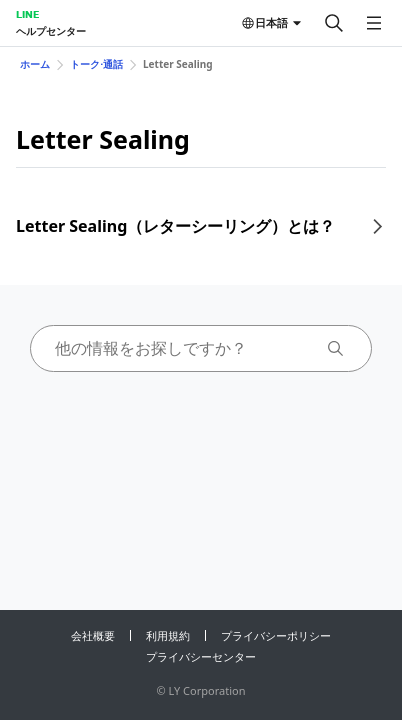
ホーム (35, 64)
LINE (27, 14)
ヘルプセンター (51, 31)
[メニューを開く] (374, 23)
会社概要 (93, 635)
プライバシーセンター (201, 656)
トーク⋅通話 (96, 64)
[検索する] (334, 23)
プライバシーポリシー (276, 635)
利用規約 (168, 635)
